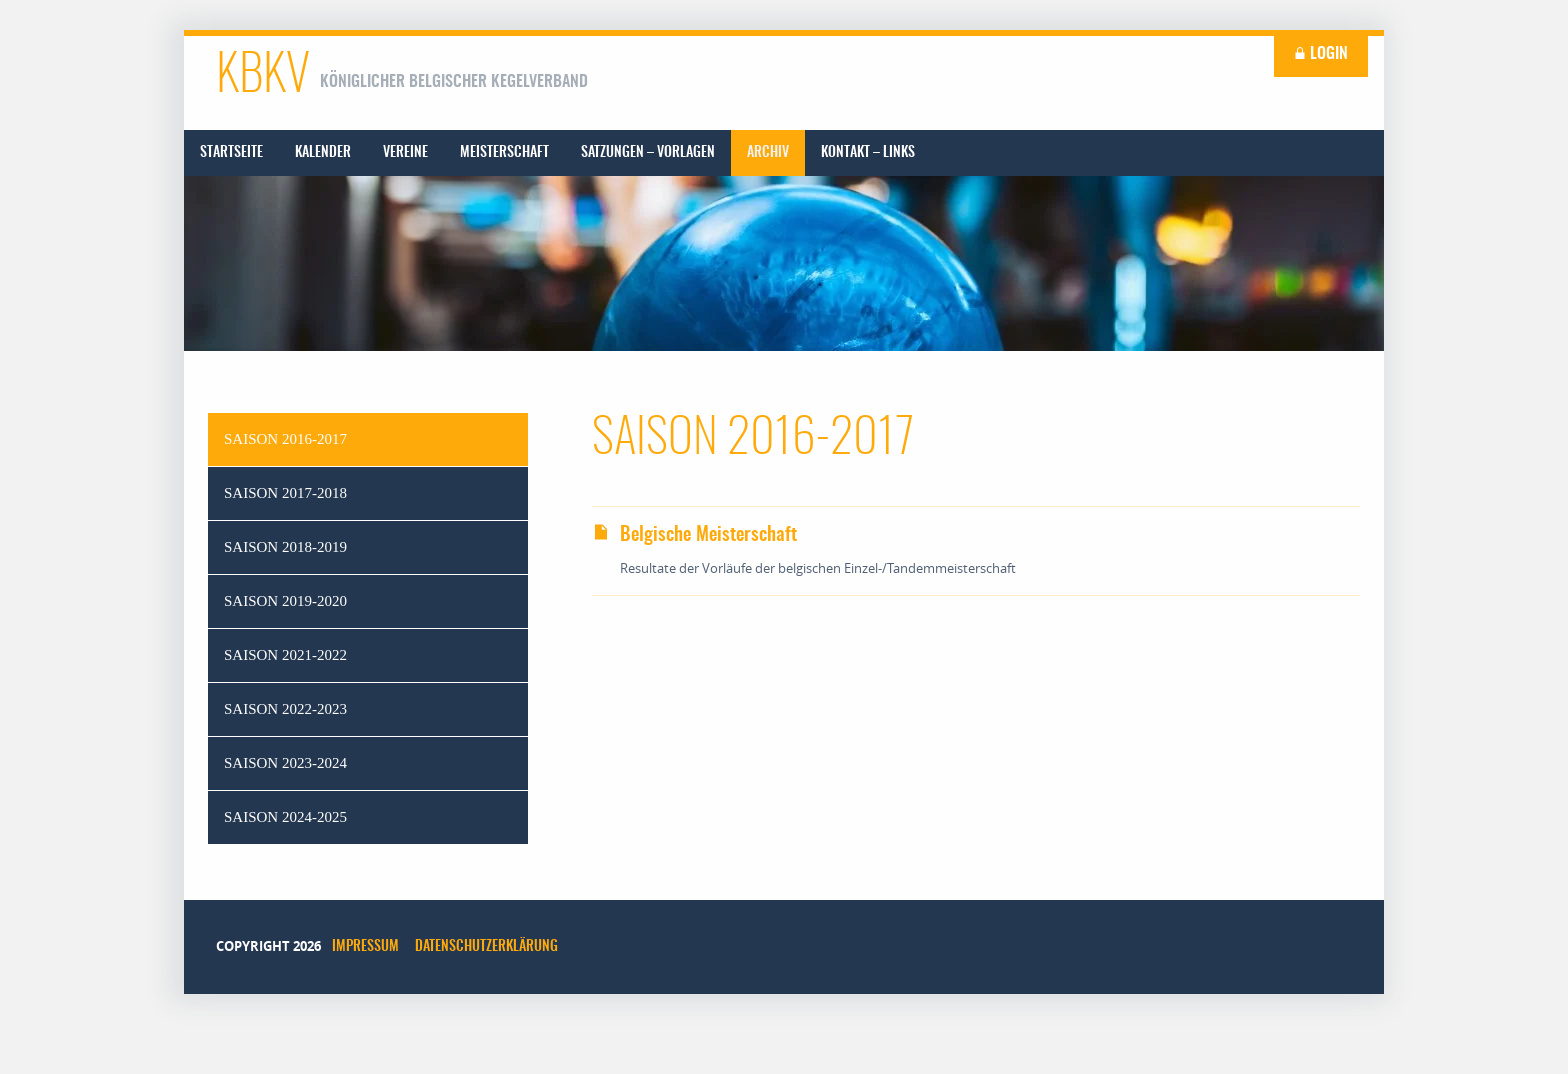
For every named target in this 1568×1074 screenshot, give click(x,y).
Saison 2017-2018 (285, 493)
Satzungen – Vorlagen (648, 153)
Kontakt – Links (868, 153)
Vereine (405, 153)
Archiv (768, 153)
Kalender (323, 153)
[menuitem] (231, 153)
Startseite (231, 153)
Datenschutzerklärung (486, 947)
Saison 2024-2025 (285, 817)
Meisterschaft (504, 153)
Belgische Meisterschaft (694, 535)
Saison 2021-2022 (285, 655)
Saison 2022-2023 (285, 709)
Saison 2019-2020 (285, 601)
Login (1321, 54)
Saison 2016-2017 (285, 439)
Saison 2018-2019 (285, 547)
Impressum (365, 947)
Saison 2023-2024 (285, 763)
